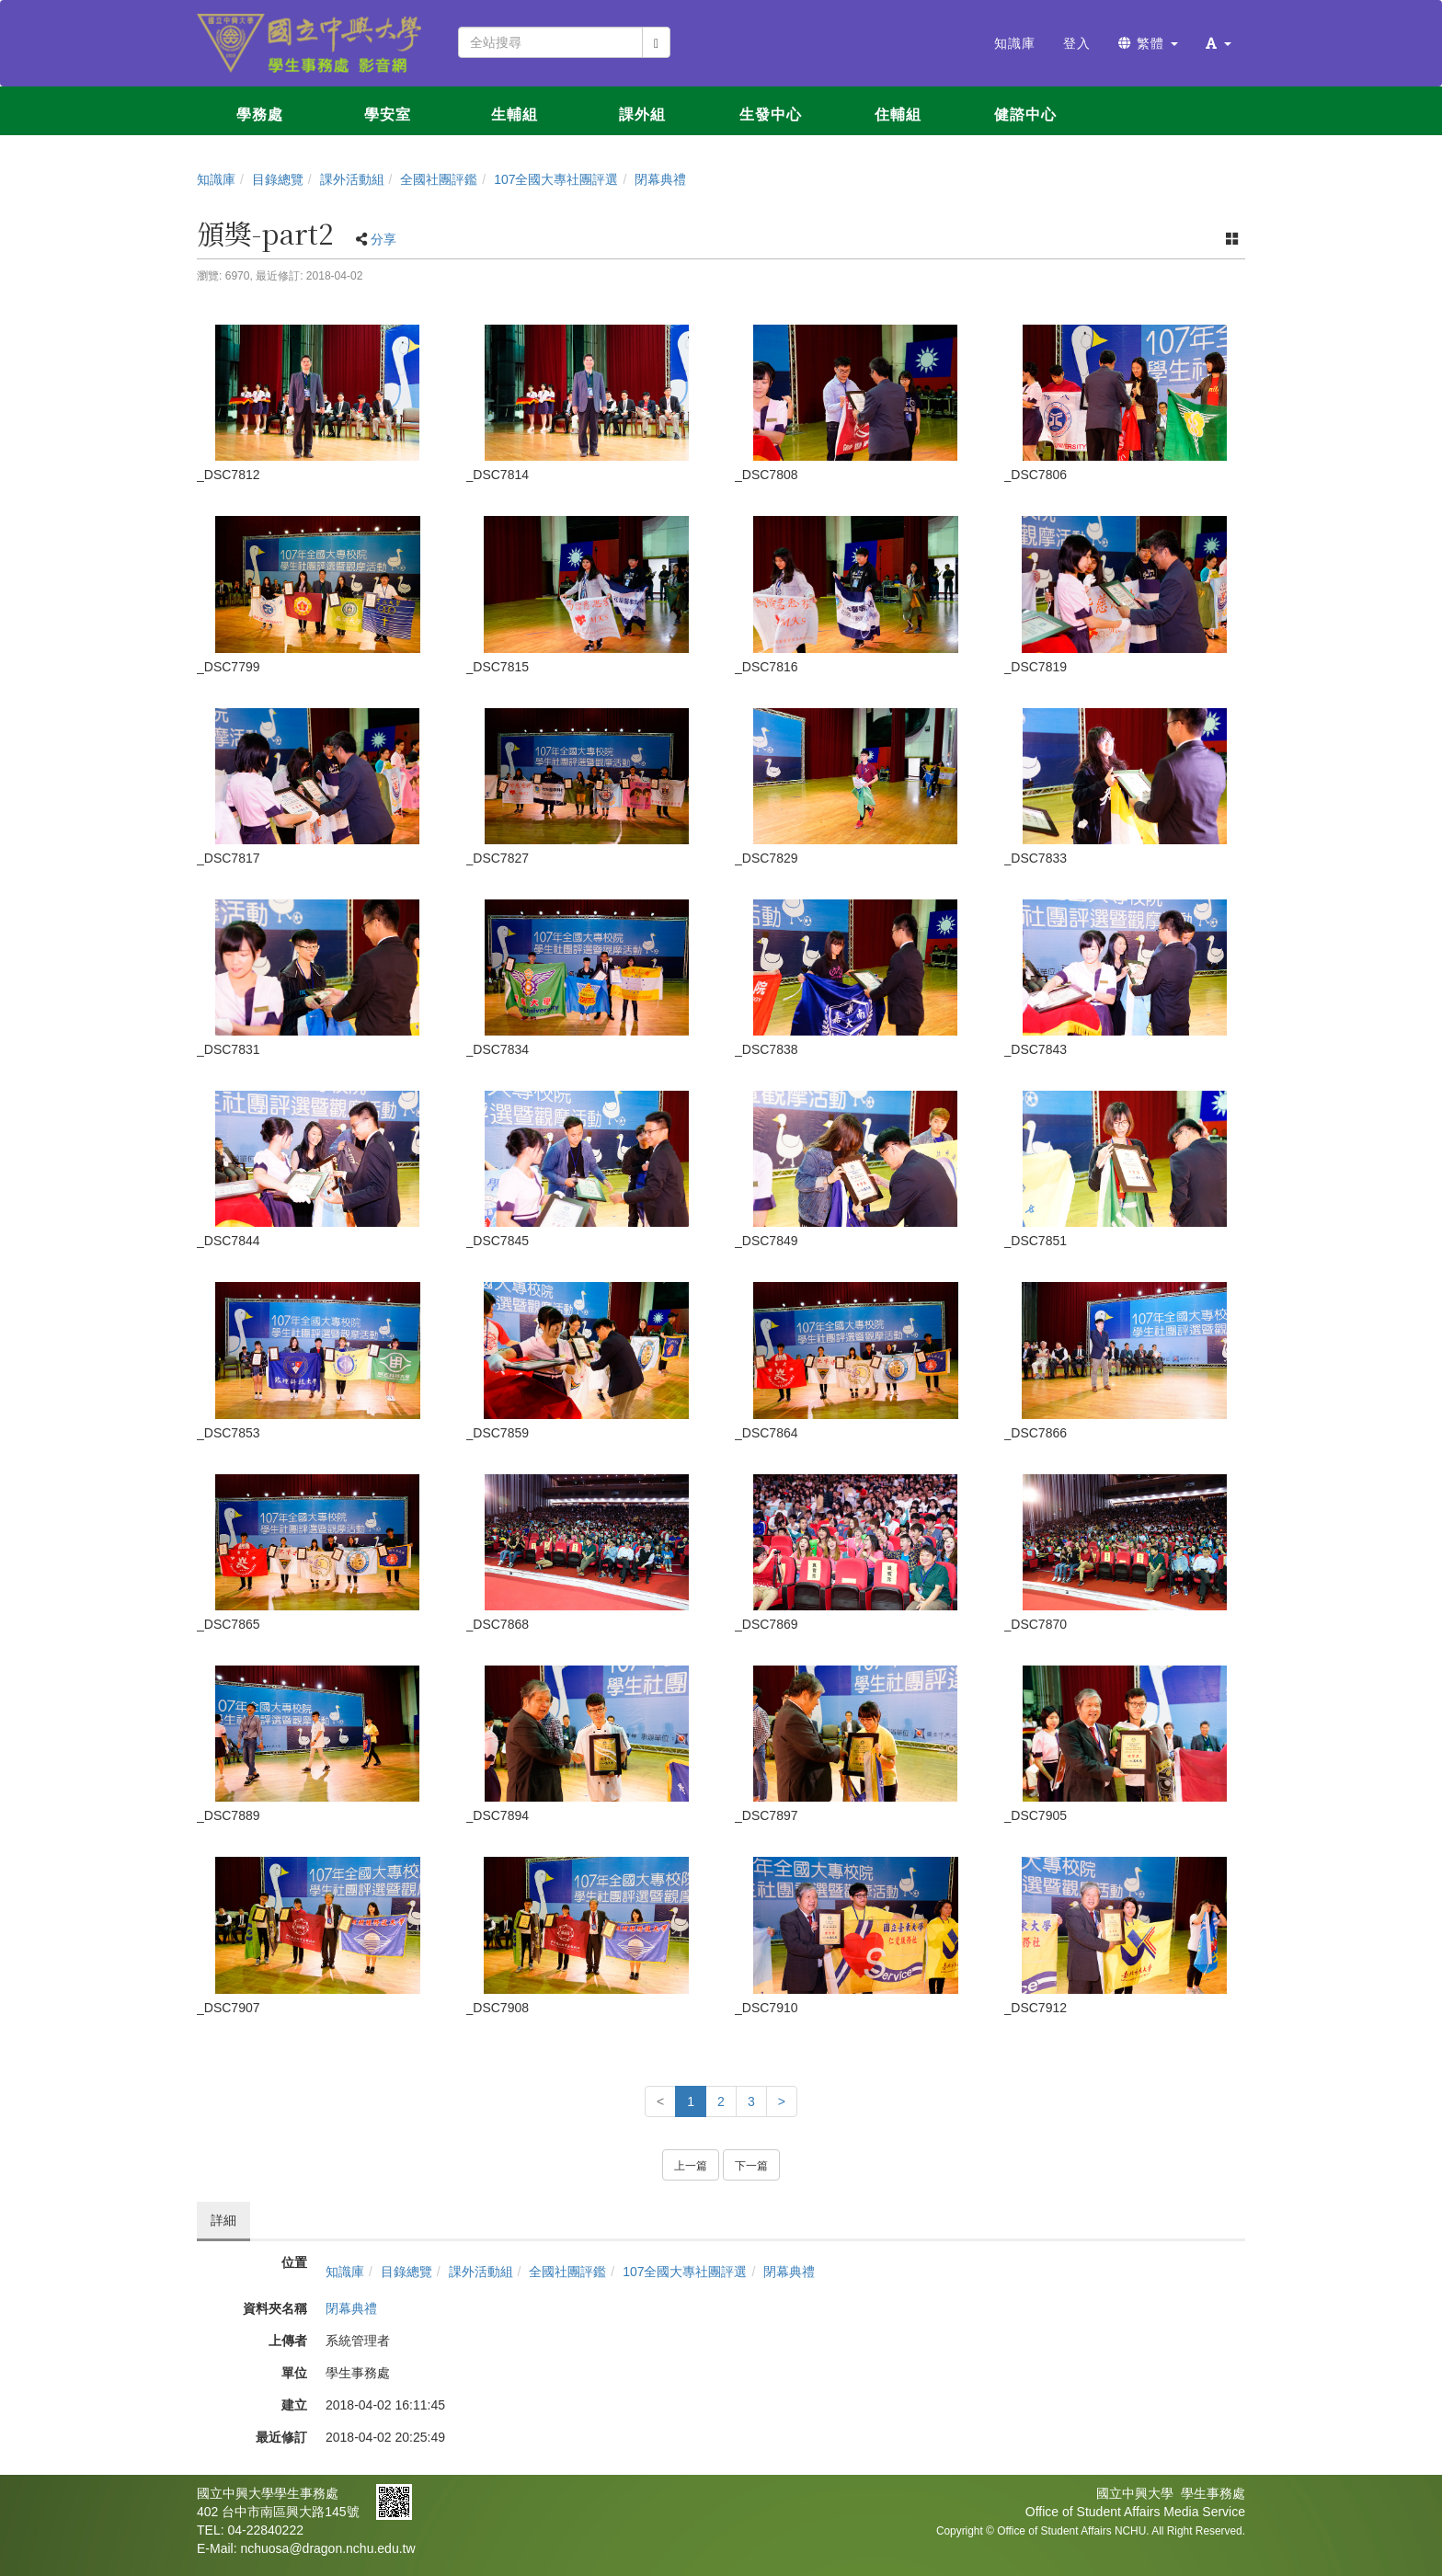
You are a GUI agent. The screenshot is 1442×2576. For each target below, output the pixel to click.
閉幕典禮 (660, 179)
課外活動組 (352, 179)
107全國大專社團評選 (556, 179)
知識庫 (216, 179)
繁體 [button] (1148, 43)
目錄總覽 (277, 179)
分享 (383, 239)
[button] (1218, 43)
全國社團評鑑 (438, 179)
